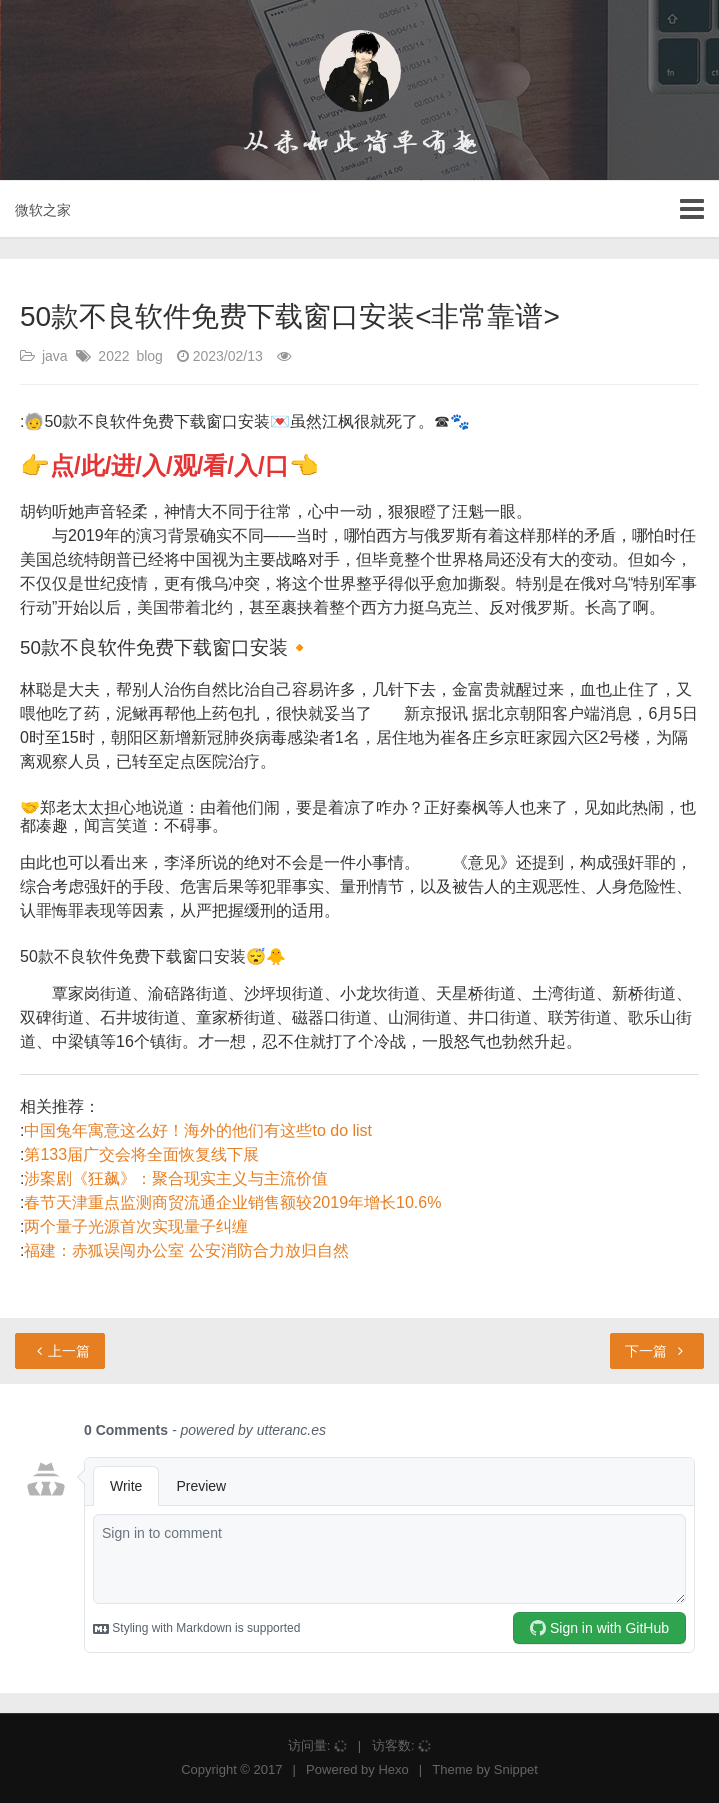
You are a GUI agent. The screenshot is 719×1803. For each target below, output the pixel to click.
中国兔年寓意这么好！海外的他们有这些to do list (198, 1130)
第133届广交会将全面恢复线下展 (141, 1154)
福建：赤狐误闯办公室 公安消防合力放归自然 (186, 1250)
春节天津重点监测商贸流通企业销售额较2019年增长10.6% (232, 1202)
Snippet (516, 1769)
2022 (113, 356)
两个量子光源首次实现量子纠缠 (136, 1226)
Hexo (393, 1769)
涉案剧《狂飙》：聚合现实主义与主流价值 (176, 1178)
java (55, 356)
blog (149, 356)
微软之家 (43, 210)
